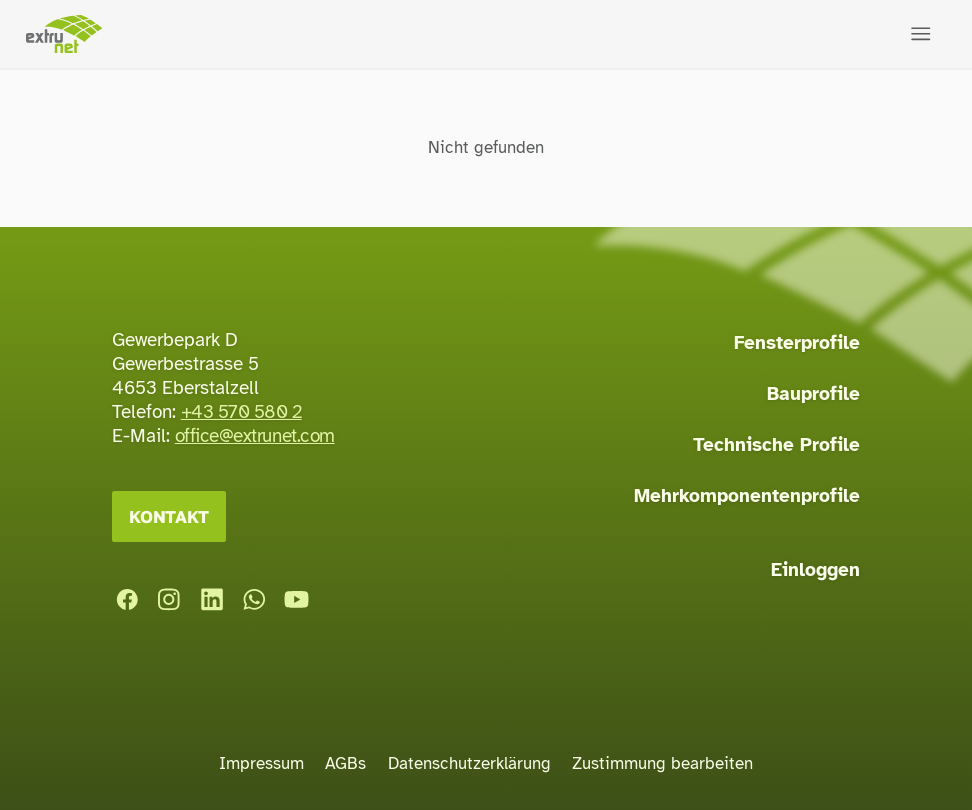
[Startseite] (63, 34)
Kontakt (169, 516)
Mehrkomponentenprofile (747, 496)
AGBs (345, 763)
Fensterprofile (797, 343)
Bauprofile (813, 394)
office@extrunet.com (255, 436)
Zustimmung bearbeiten (662, 763)
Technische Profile (776, 445)
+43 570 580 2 (241, 412)
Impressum (261, 763)
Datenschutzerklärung (469, 763)
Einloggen (815, 570)
